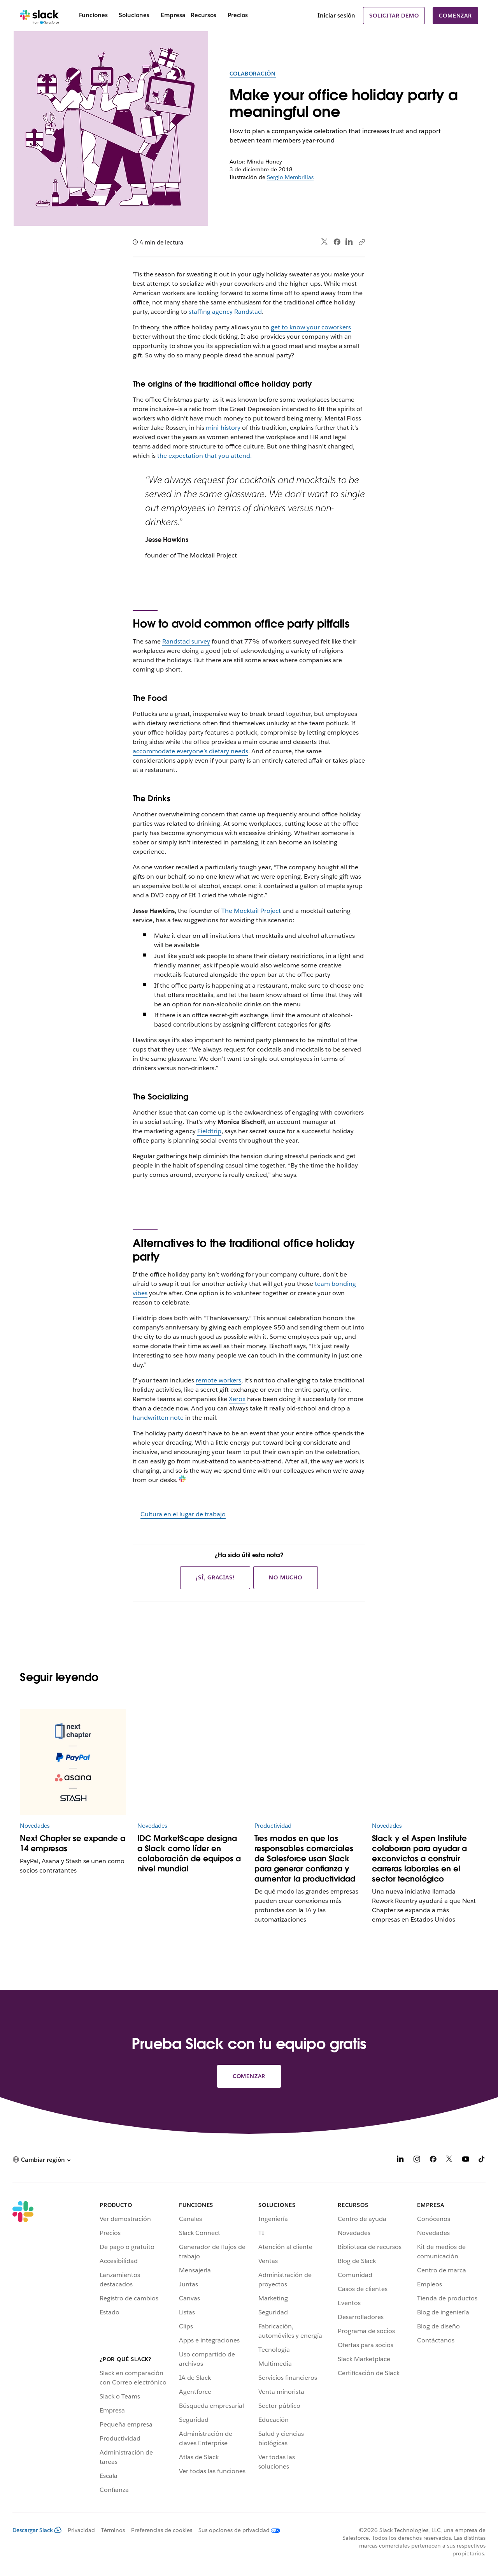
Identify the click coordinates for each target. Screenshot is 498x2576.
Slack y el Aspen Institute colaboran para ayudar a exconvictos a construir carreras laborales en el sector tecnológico (419, 1858)
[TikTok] (482, 2160)
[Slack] (39, 16)
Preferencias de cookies (161, 2530)
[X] (449, 2160)
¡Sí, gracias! (215, 1577)
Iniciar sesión (336, 15)
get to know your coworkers (311, 327)
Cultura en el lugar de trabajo (183, 1514)
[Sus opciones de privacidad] (236, 2530)
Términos (113, 2530)
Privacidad (81, 2530)
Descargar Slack (36, 2530)
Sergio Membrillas (290, 177)
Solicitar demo (394, 15)
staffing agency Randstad (225, 312)
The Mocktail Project (251, 911)
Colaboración (253, 73)
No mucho (285, 1577)
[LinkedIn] (400, 2160)
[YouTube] (465, 2160)
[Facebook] (433, 2160)
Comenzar (455, 15)
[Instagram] (416, 2160)
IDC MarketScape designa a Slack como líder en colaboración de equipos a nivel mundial (189, 1853)
